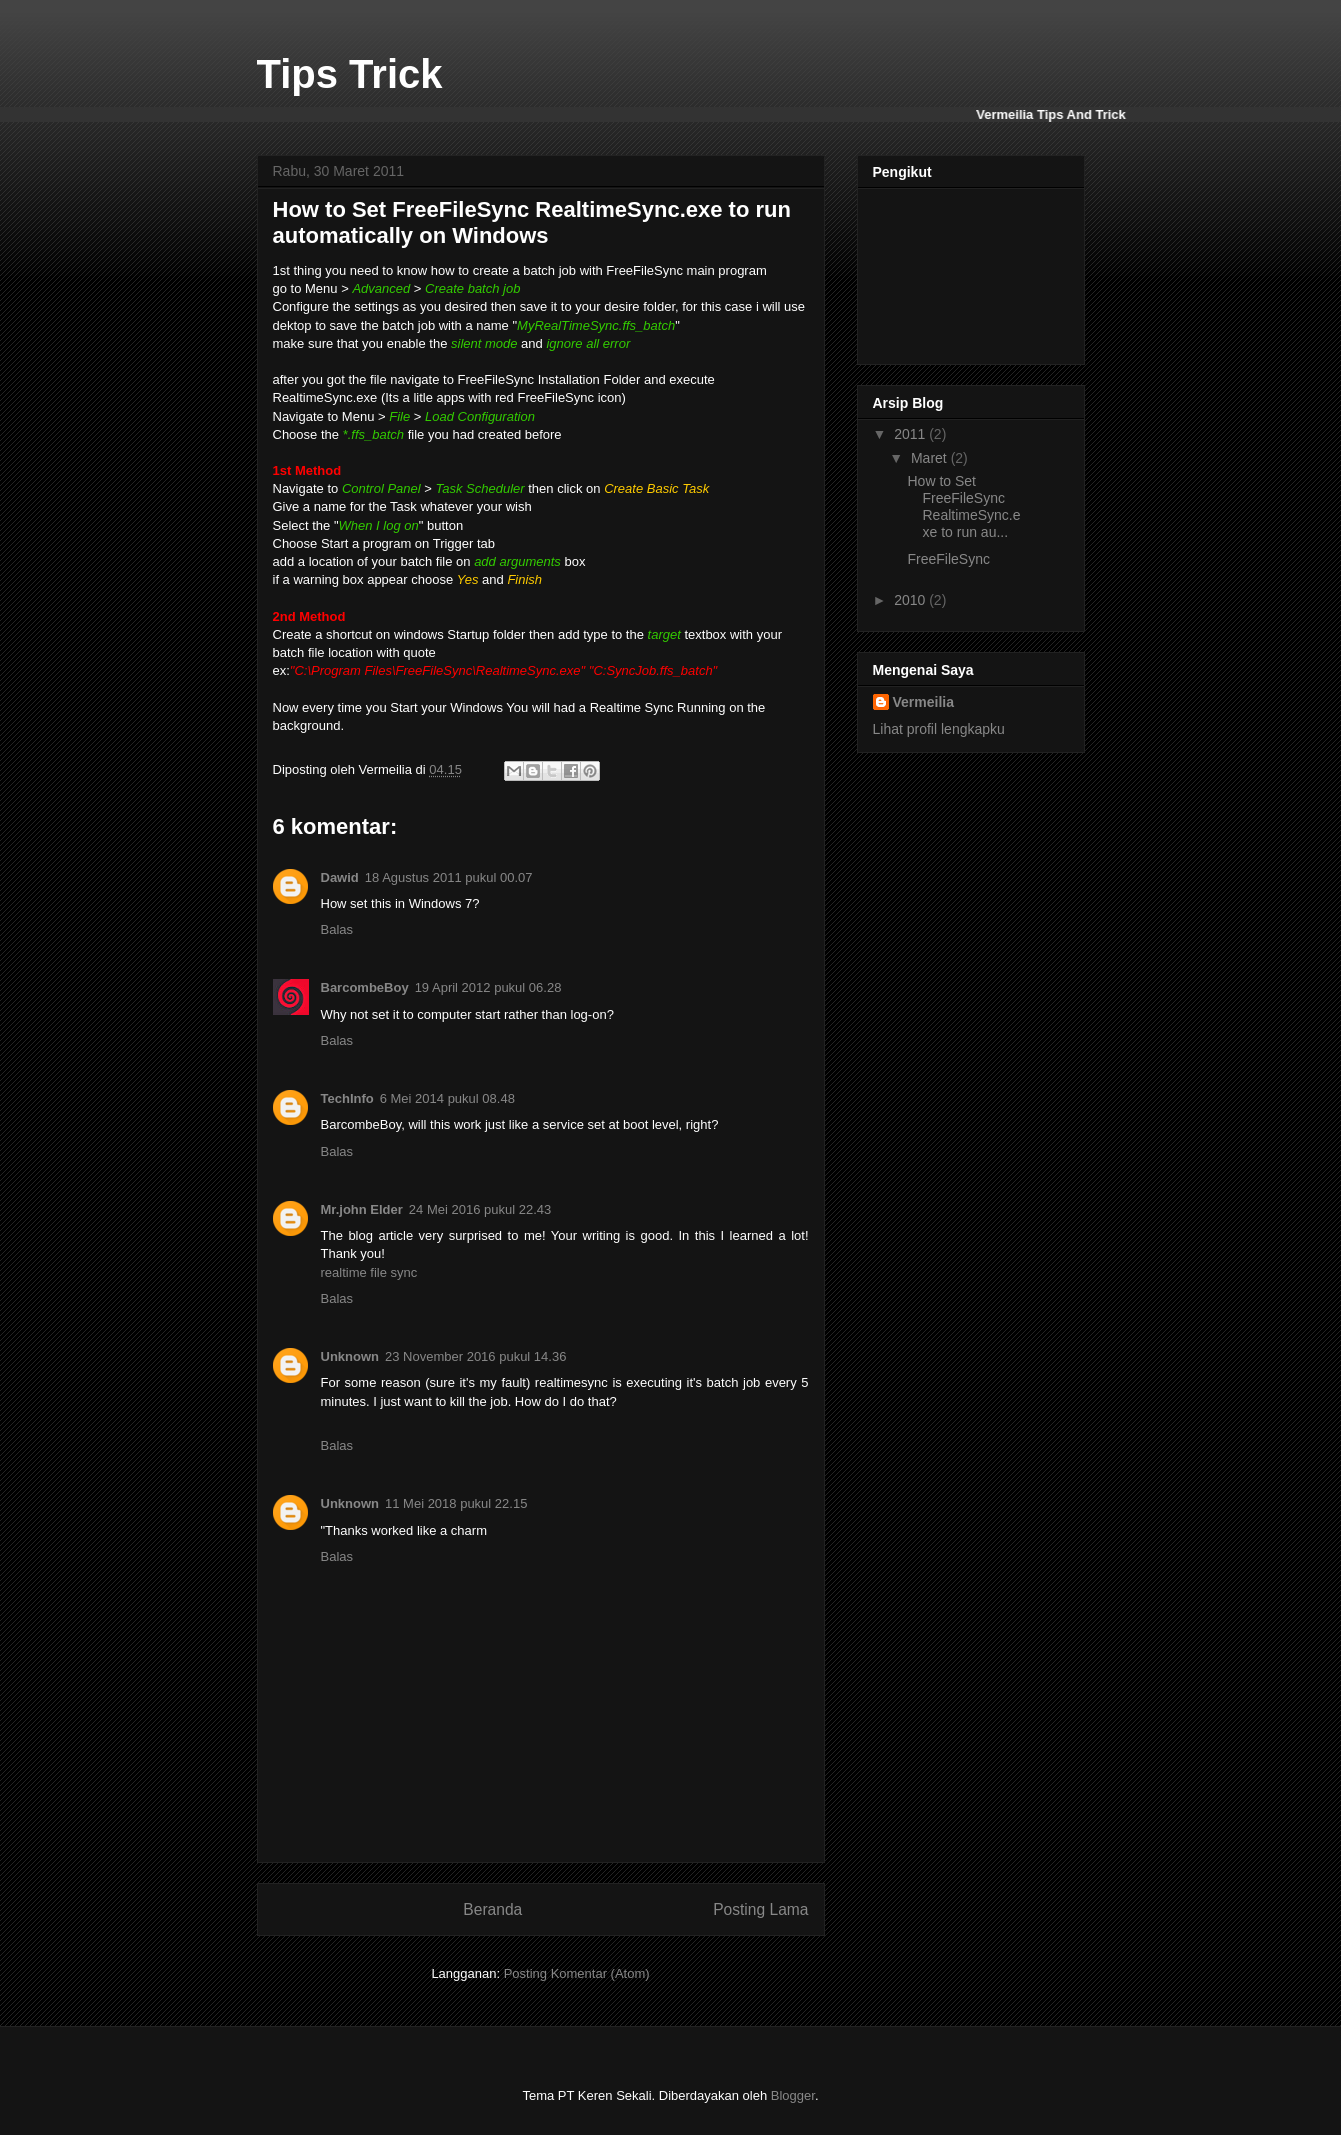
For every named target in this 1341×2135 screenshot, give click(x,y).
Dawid (340, 877)
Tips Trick (350, 74)
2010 (911, 600)
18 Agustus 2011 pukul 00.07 (449, 877)
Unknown (350, 1356)
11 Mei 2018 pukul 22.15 (456, 1503)
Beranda (492, 1909)
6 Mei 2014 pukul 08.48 (447, 1098)
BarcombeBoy (365, 987)
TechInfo (347, 1098)
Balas (337, 929)
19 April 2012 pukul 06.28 (488, 987)
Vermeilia (924, 702)
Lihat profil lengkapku (939, 729)
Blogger (793, 2095)
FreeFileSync (948, 559)
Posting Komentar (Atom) (577, 1973)
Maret (931, 458)
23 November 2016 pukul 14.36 (475, 1356)
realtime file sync (369, 1272)
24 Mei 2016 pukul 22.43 (480, 1209)
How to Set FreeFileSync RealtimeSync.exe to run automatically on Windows (532, 222)
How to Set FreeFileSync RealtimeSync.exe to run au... (963, 506)
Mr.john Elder (362, 1209)
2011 (911, 434)
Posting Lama (760, 1909)
